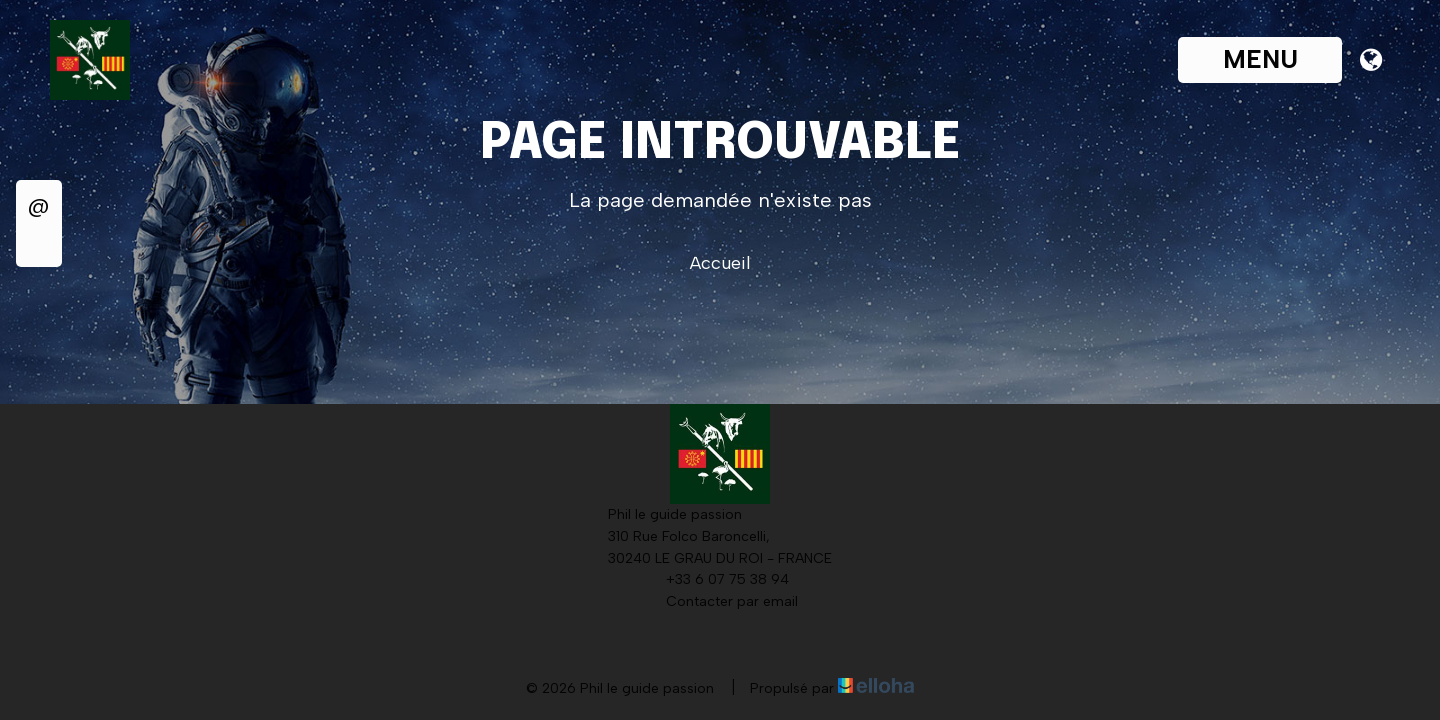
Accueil (720, 263)
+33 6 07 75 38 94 (716, 580)
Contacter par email (720, 602)
